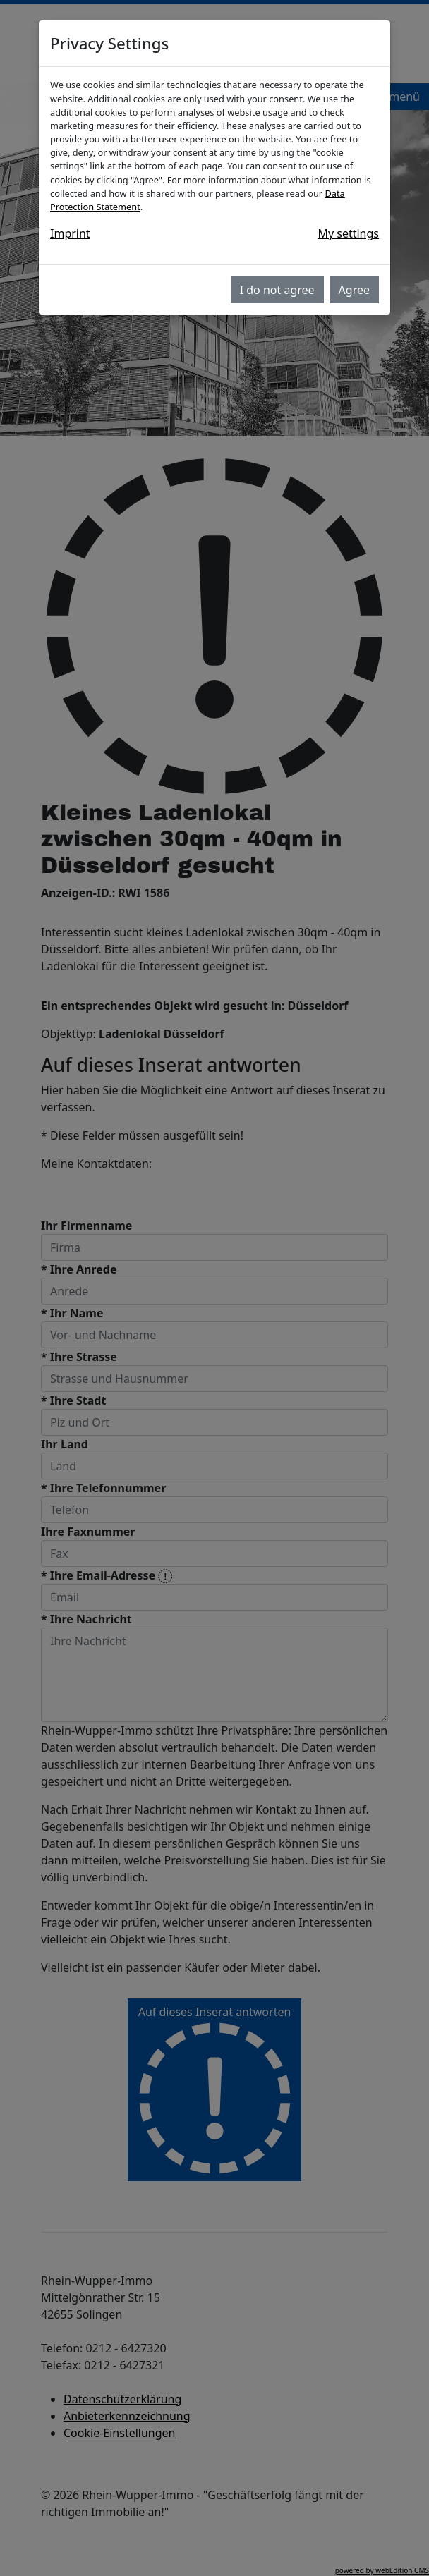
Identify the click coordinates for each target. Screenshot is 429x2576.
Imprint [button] (70, 233)
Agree (354, 290)
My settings (348, 233)
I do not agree (277, 290)
